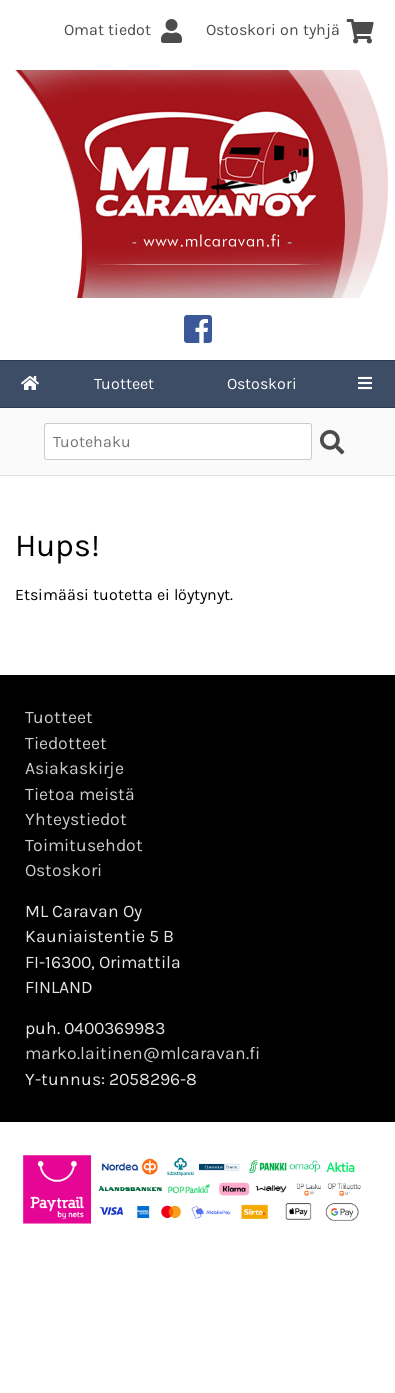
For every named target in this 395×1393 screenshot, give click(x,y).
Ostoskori (262, 383)
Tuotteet (124, 383)
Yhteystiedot (76, 819)
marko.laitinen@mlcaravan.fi (142, 1053)
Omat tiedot (125, 29)
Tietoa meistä (80, 794)
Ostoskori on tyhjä (290, 29)
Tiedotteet (66, 743)
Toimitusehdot (84, 845)
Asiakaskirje (74, 768)
